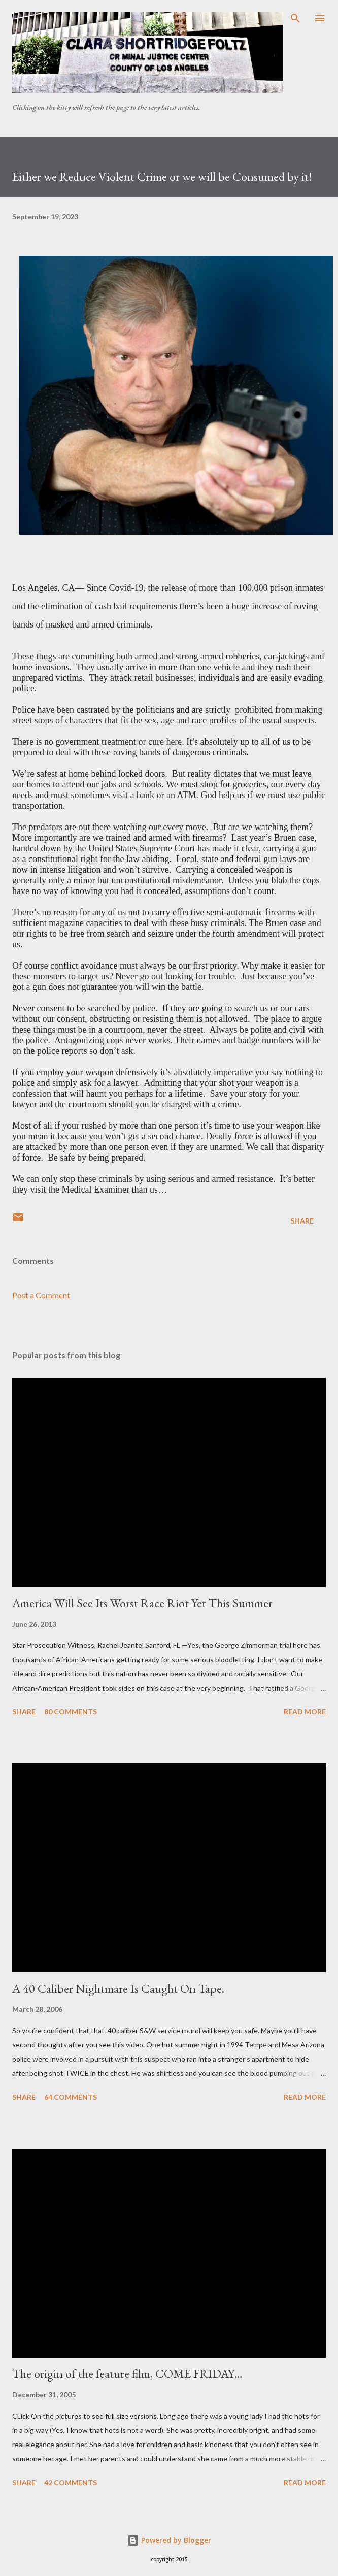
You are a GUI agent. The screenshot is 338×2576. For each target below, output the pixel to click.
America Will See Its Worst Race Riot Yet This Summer (142, 1603)
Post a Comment (41, 1295)
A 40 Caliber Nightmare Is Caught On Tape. (118, 1988)
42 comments (70, 2482)
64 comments (70, 2097)
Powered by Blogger (169, 2540)
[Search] (295, 18)
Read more (305, 1711)
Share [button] (302, 1220)
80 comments (70, 1711)
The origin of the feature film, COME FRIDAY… (127, 2374)
